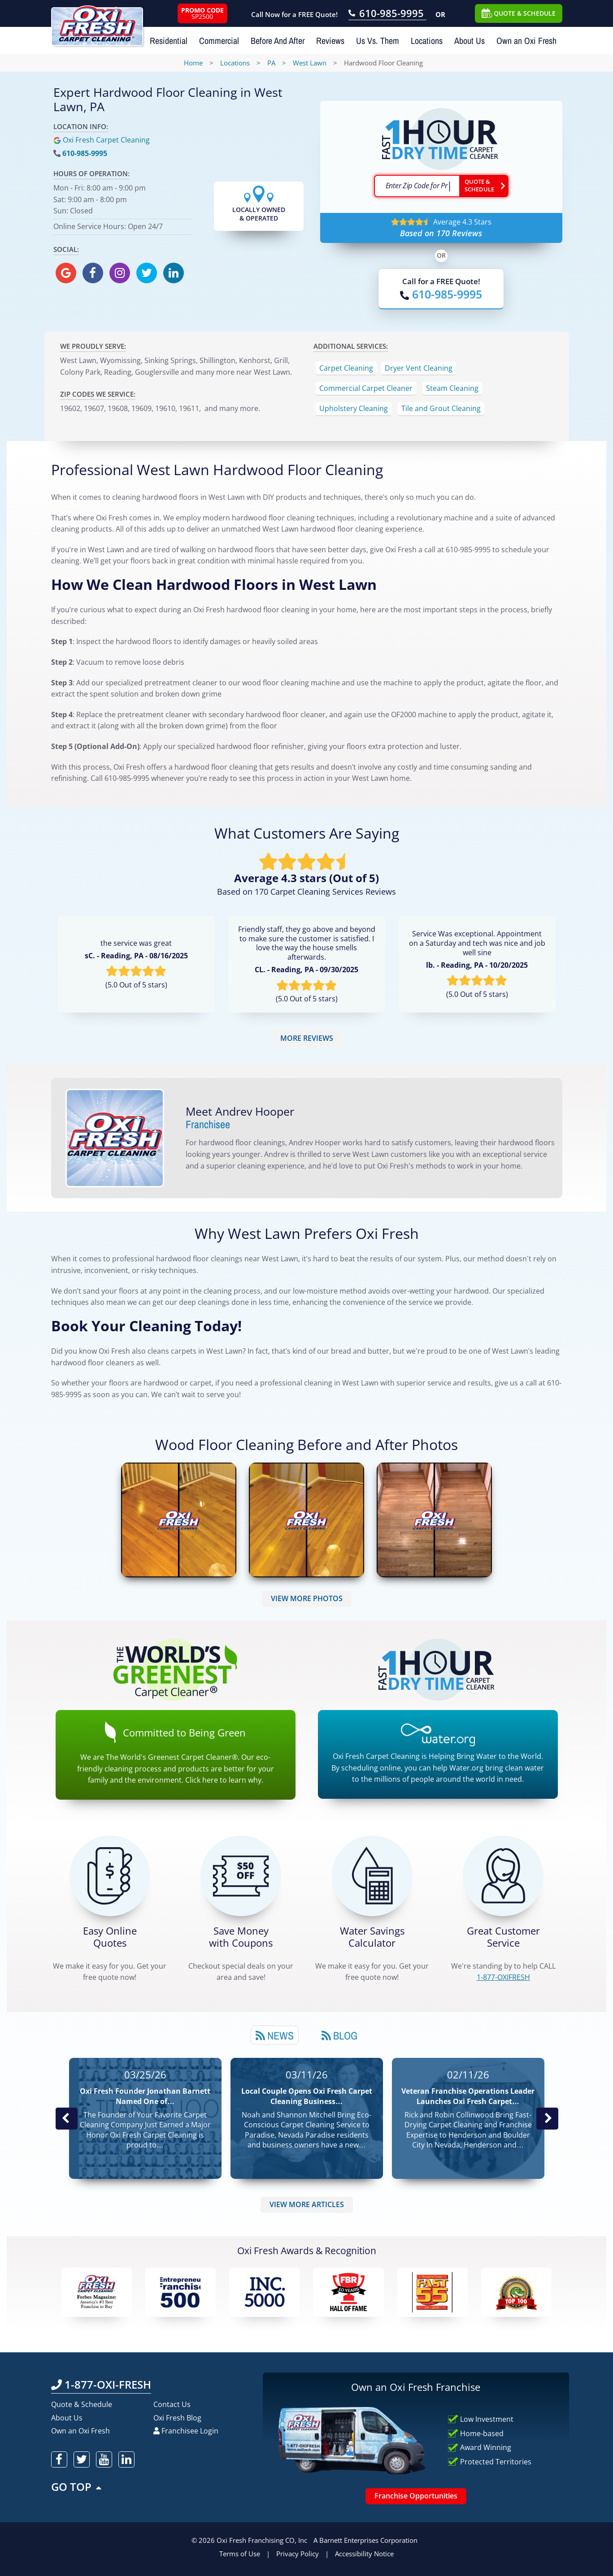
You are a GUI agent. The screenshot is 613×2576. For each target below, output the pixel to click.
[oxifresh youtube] (104, 2459)
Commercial (219, 41)
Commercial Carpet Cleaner (366, 388)
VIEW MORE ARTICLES (307, 2204)
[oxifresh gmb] (66, 273)
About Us (469, 41)
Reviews (330, 41)
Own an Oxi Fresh (526, 41)
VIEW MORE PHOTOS (307, 1598)
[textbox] (416, 186)
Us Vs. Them (377, 41)
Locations (427, 41)
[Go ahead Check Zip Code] (484, 186)
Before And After (277, 41)
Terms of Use (239, 2553)
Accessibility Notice (364, 2553)
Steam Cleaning (452, 388)
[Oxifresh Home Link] (97, 23)
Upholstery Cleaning (353, 408)
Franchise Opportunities (415, 2496)
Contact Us (172, 2404)
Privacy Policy (297, 2553)
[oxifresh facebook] (93, 273)
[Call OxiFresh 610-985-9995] (387, 14)
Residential (168, 41)
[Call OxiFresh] (441, 294)
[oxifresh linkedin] (173, 273)
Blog (339, 2035)
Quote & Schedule (81, 2404)
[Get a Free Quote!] (110, 1876)
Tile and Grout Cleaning (441, 408)
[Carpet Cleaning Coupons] (240, 1876)
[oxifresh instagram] (119, 273)
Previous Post (66, 2118)
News (275, 2035)
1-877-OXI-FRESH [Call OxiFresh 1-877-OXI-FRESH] (101, 2384)
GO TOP (77, 2486)
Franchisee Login (185, 2431)
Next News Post (547, 2118)
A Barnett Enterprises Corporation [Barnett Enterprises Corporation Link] (365, 2540)
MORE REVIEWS (306, 1038)
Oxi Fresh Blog (177, 2418)
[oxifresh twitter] (146, 273)
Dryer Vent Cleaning (418, 368)
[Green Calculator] (372, 1876)
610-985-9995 (84, 153)
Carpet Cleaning (346, 368)
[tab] (275, 2035)
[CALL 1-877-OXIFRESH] (503, 1876)
